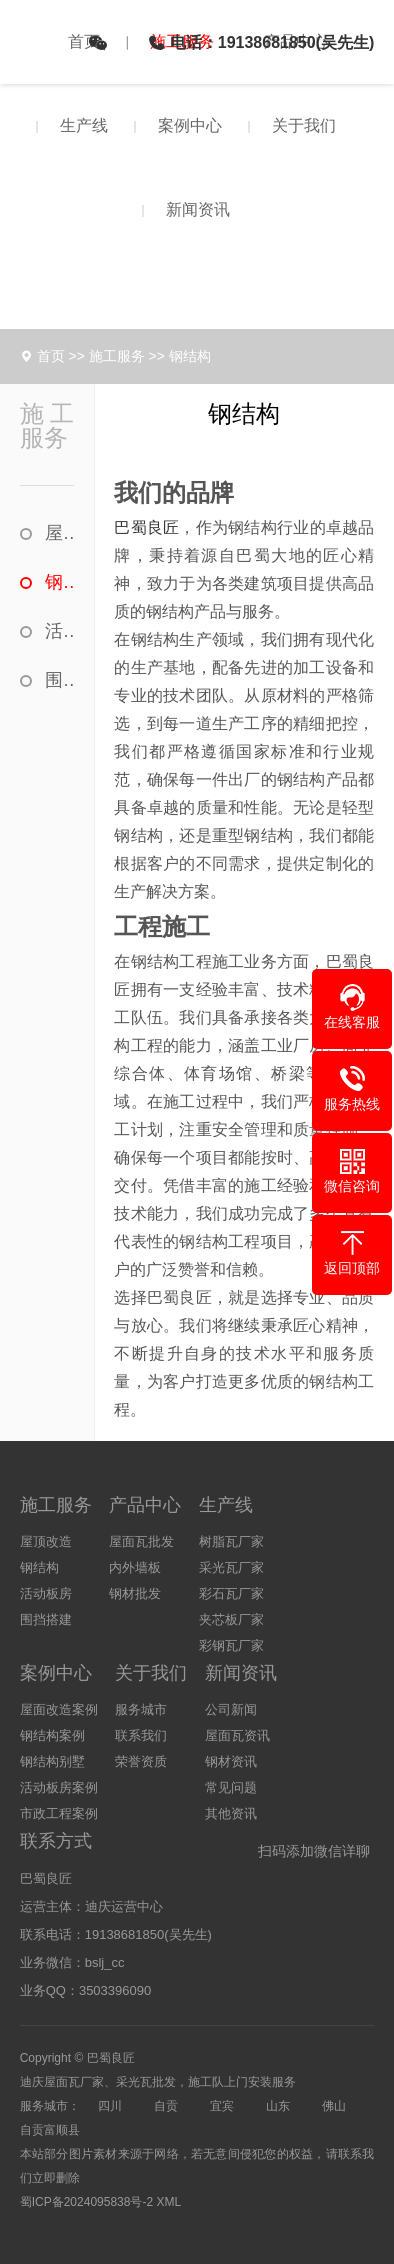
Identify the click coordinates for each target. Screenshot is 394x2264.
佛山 (334, 2106)
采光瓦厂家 (231, 1567)
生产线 (84, 125)
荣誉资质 (141, 1761)
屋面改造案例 (59, 1709)
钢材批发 (135, 1593)
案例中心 (190, 125)
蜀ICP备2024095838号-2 (86, 2202)
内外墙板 (135, 1567)
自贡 (166, 2106)
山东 (278, 2106)
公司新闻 (231, 1709)
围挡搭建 (59, 680)
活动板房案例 (59, 1787)
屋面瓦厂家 (74, 2082)
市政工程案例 (59, 1813)
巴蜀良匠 (146, 527)
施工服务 (117, 356)
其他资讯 (231, 1813)
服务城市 (141, 1709)
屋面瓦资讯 (237, 1735)
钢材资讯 (231, 1761)
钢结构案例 (52, 1735)
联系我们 (141, 1735)
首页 (84, 41)
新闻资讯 (198, 209)
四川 (110, 2106)
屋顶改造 (59, 533)
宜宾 (222, 2106)
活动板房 (59, 631)
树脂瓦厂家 (231, 1541)
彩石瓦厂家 (231, 1593)
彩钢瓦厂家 (231, 1645)
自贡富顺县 (50, 2130)
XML (168, 2202)
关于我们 (304, 125)
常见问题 (231, 1787)
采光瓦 (134, 2082)
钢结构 (190, 356)
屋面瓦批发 (141, 1541)
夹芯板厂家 (231, 1619)
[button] (352, 1007)
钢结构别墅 (52, 1761)
